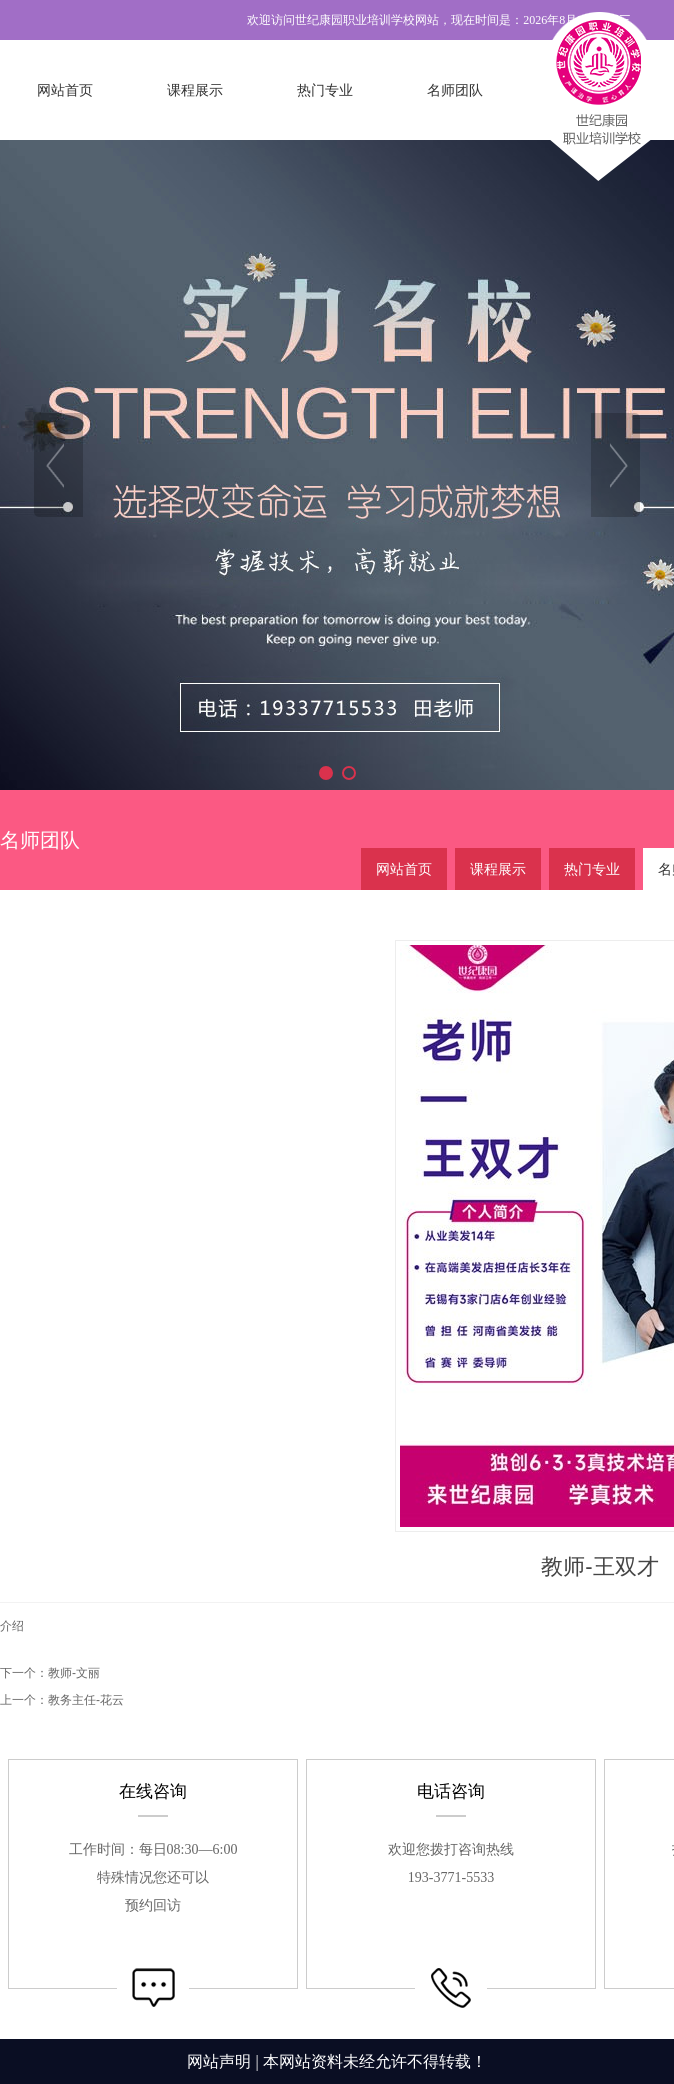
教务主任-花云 (86, 1700)
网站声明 (219, 2061)
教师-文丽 (74, 1673)
